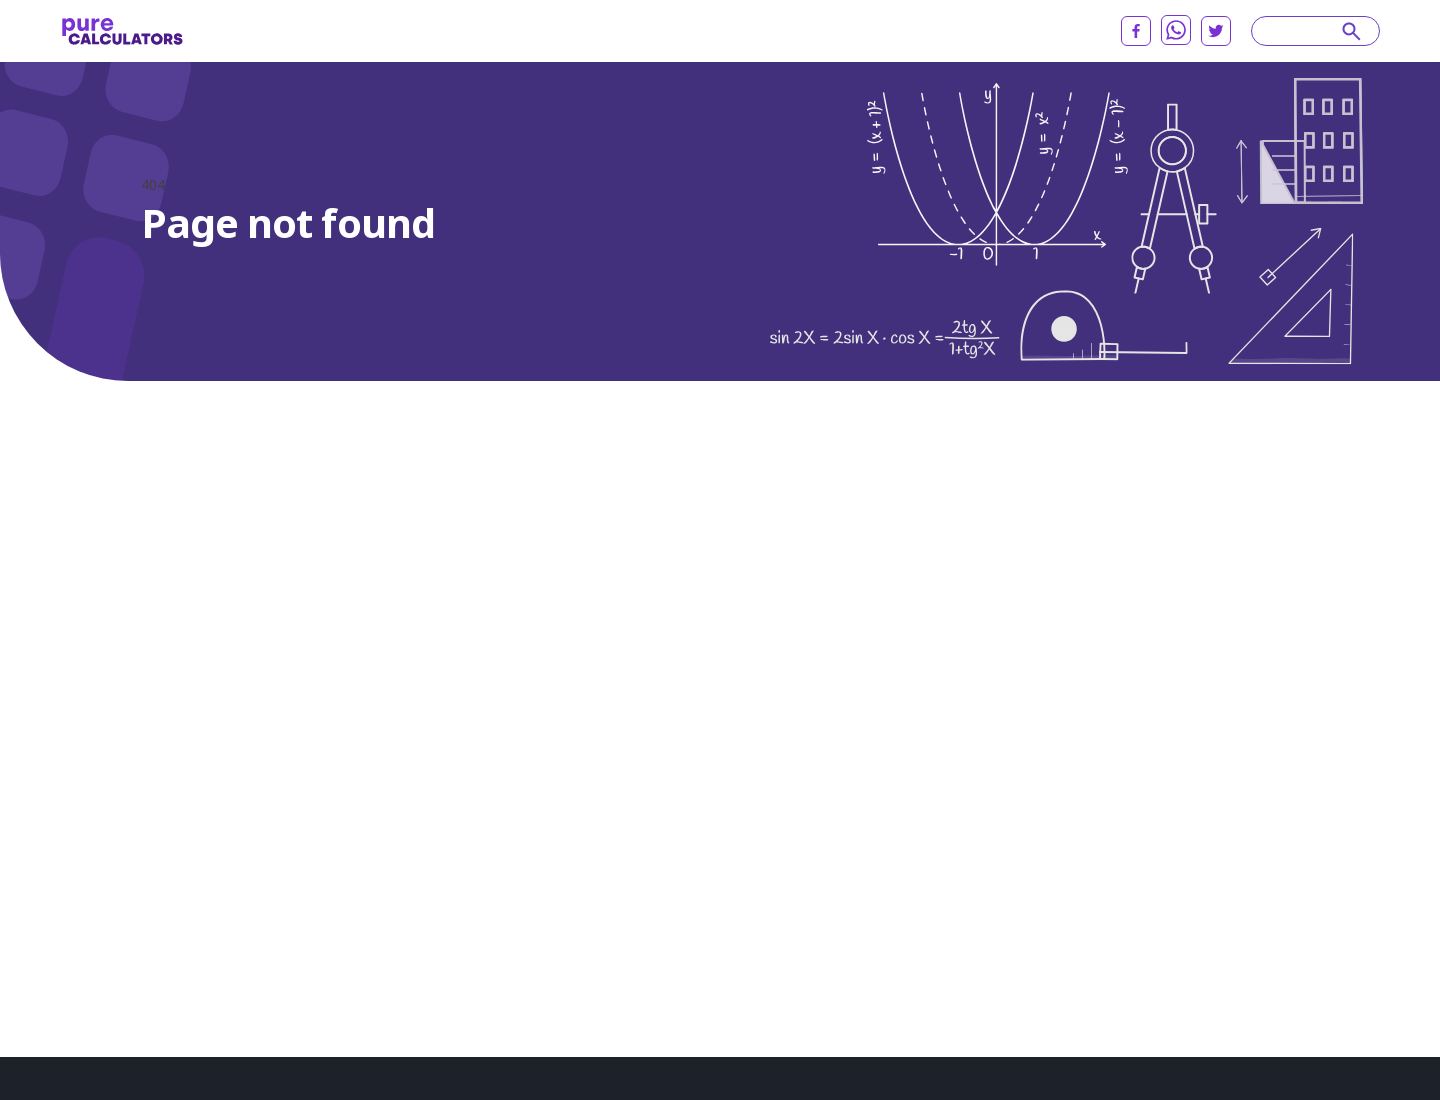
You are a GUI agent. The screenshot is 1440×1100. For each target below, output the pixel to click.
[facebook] (1136, 31)
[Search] (1306, 31)
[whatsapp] (1176, 30)
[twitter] (1216, 31)
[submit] (1351, 31)
